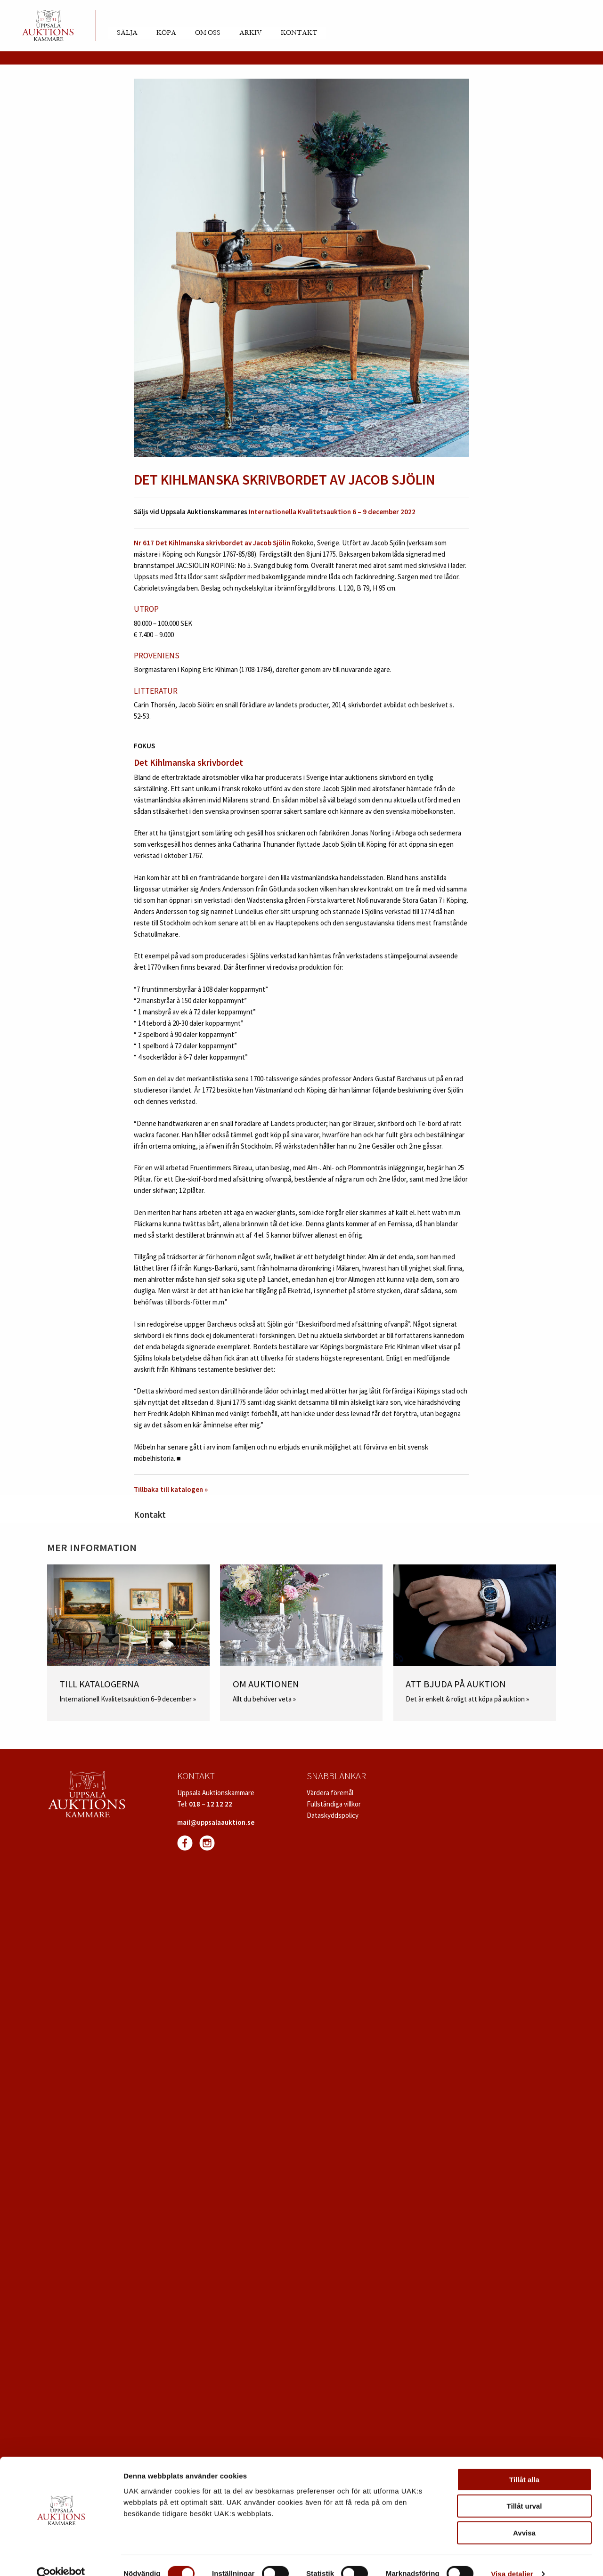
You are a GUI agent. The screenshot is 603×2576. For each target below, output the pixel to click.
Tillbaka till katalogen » (171, 1489)
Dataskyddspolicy (333, 1815)
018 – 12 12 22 (210, 1803)
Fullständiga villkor (334, 1803)
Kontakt (299, 33)
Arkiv (250, 33)
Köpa (166, 33)
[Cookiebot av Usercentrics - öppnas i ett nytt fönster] (61, 2558)
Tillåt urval (524, 2490)
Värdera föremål (330, 1792)
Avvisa (524, 2516)
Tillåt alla (524, 2463)
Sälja (127, 33)
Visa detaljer (512, 2557)
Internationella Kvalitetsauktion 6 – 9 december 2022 (332, 511)
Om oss (207, 33)
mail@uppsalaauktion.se (215, 1822)
